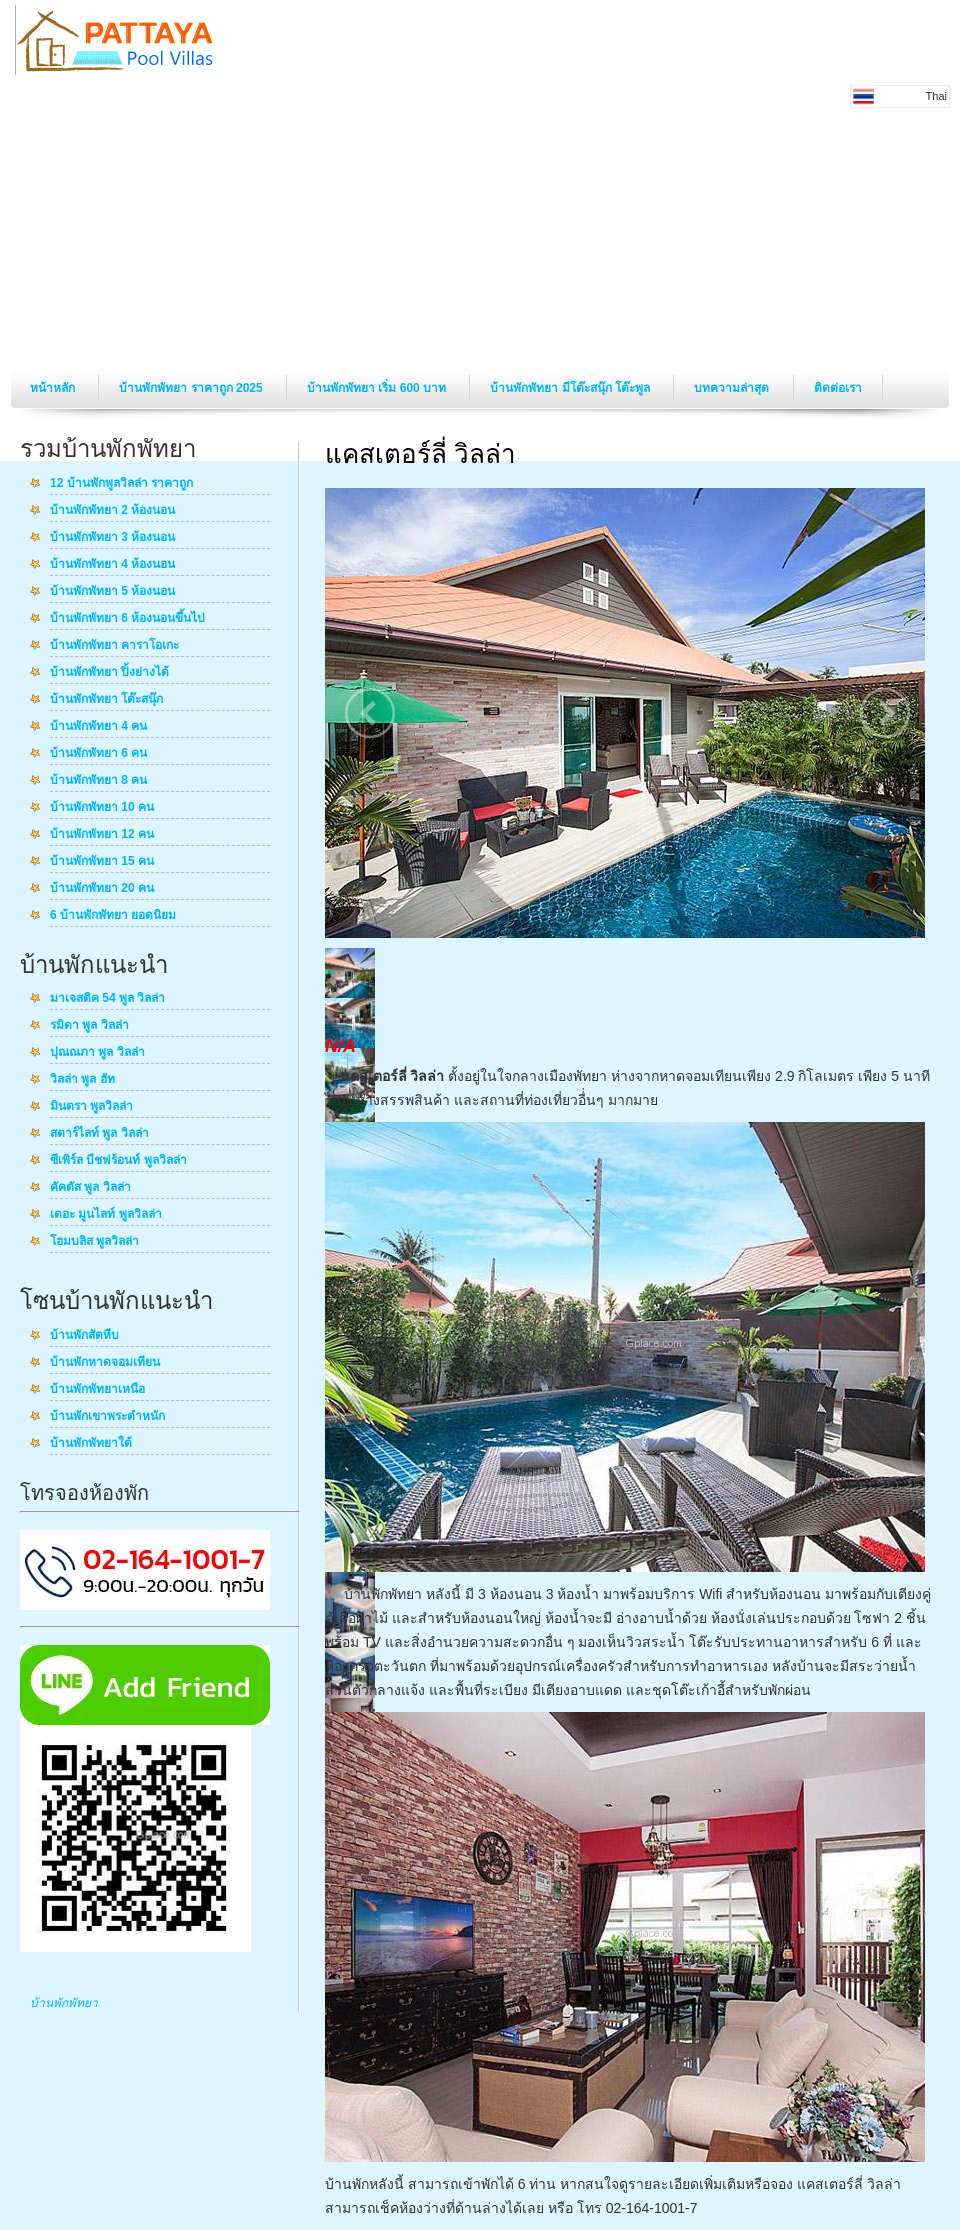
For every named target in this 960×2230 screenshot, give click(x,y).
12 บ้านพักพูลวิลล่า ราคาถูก (121, 484)
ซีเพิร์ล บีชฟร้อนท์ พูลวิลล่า (118, 1161)
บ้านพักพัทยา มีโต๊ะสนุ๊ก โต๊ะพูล (571, 388)
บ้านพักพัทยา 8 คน (98, 781)
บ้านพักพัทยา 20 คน (102, 889)
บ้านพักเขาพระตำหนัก (107, 1417)
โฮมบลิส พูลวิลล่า (94, 1242)
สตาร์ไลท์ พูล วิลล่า (99, 1134)
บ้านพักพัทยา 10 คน (102, 808)
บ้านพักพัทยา (64, 2003)
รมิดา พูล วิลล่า (89, 1026)
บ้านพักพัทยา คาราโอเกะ (114, 646)
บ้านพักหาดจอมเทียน (105, 1363)
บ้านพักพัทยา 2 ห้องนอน (112, 511)
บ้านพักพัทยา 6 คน (98, 754)
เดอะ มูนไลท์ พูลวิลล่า (106, 1215)
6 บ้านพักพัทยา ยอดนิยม (113, 916)
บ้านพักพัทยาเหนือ (97, 1390)
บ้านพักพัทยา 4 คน (98, 727)
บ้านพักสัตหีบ (84, 1336)
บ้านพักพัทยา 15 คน (102, 862)
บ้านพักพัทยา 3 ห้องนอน (112, 538)
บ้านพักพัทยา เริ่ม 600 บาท (378, 388)
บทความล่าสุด (733, 388)
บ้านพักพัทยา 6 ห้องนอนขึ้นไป (127, 619)
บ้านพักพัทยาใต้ (91, 1444)
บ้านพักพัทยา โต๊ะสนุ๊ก (106, 700)
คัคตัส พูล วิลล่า (90, 1188)
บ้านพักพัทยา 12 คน (102, 835)
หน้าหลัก (54, 388)
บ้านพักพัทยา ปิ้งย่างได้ (109, 673)
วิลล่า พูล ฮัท (82, 1080)
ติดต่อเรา (838, 388)
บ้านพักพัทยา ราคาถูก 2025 (192, 388)
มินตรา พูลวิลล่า (91, 1107)
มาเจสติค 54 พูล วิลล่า (107, 999)
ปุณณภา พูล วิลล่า (97, 1053)
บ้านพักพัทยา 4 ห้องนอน (112, 565)
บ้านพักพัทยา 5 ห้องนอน (112, 592)
